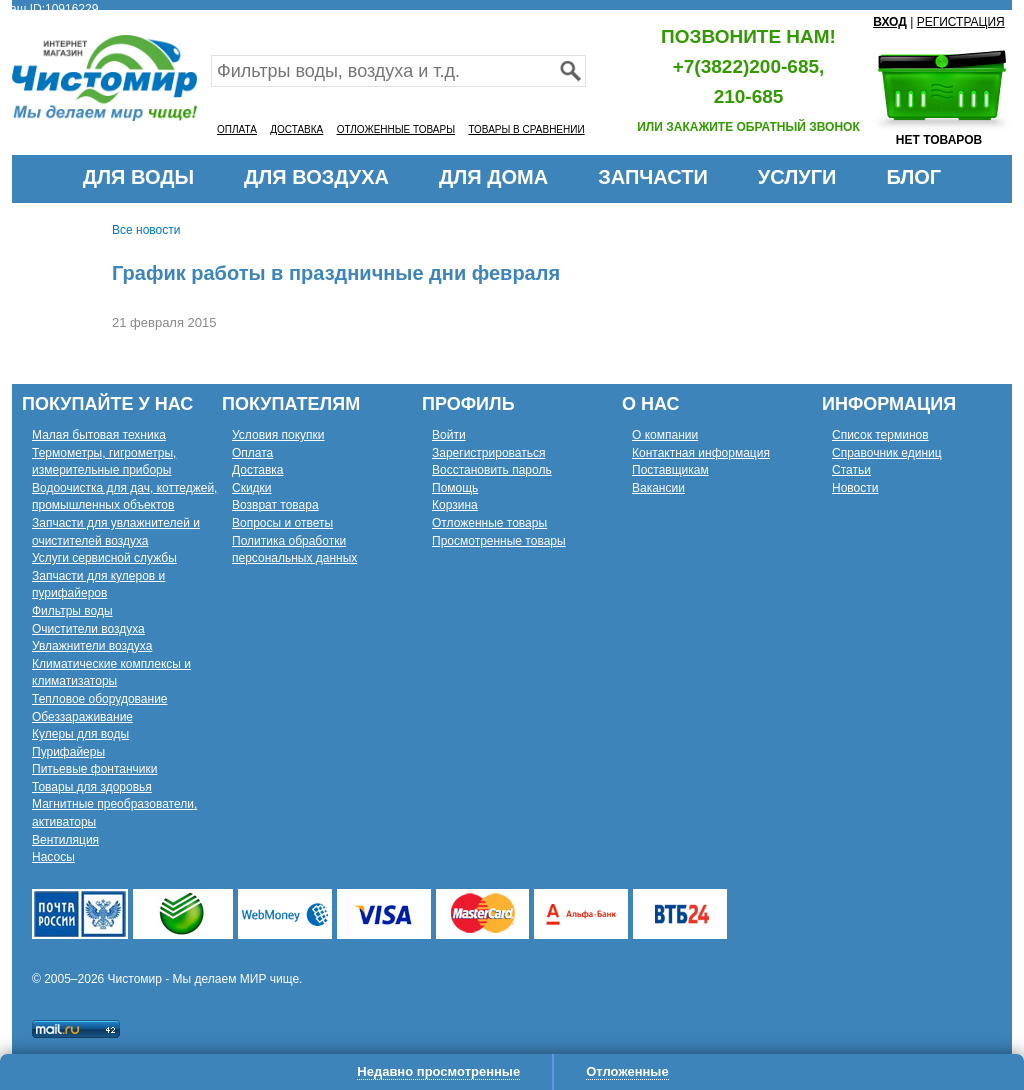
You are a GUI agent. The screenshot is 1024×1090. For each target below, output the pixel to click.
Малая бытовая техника (99, 435)
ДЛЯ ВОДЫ (138, 177)
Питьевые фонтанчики (95, 769)
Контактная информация (701, 453)
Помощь (455, 488)
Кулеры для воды (80, 734)
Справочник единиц (887, 453)
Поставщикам (670, 470)
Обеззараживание (82, 717)
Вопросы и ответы (282, 523)
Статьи (851, 470)
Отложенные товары (489, 523)
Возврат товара (275, 505)
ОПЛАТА (237, 129)
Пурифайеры (68, 752)
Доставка (258, 470)
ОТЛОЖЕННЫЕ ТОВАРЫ (396, 129)
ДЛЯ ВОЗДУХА (316, 177)
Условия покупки (278, 435)
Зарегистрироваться (488, 453)
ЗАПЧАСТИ (653, 177)
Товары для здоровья (92, 787)
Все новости (146, 230)
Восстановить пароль (492, 470)
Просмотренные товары (499, 541)
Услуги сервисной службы (104, 558)
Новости (855, 488)
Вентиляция (65, 840)
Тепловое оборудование (100, 699)
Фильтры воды (72, 611)
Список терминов (880, 435)
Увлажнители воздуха (92, 646)
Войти (449, 435)
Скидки (252, 488)
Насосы (53, 857)
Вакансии (658, 488)
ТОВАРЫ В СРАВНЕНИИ (526, 129)
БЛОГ (913, 177)
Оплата (252, 453)
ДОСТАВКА (296, 129)
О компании (665, 435)
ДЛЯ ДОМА (493, 177)
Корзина (455, 505)
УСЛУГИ (797, 177)
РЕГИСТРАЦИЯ (961, 22)
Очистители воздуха (88, 629)
